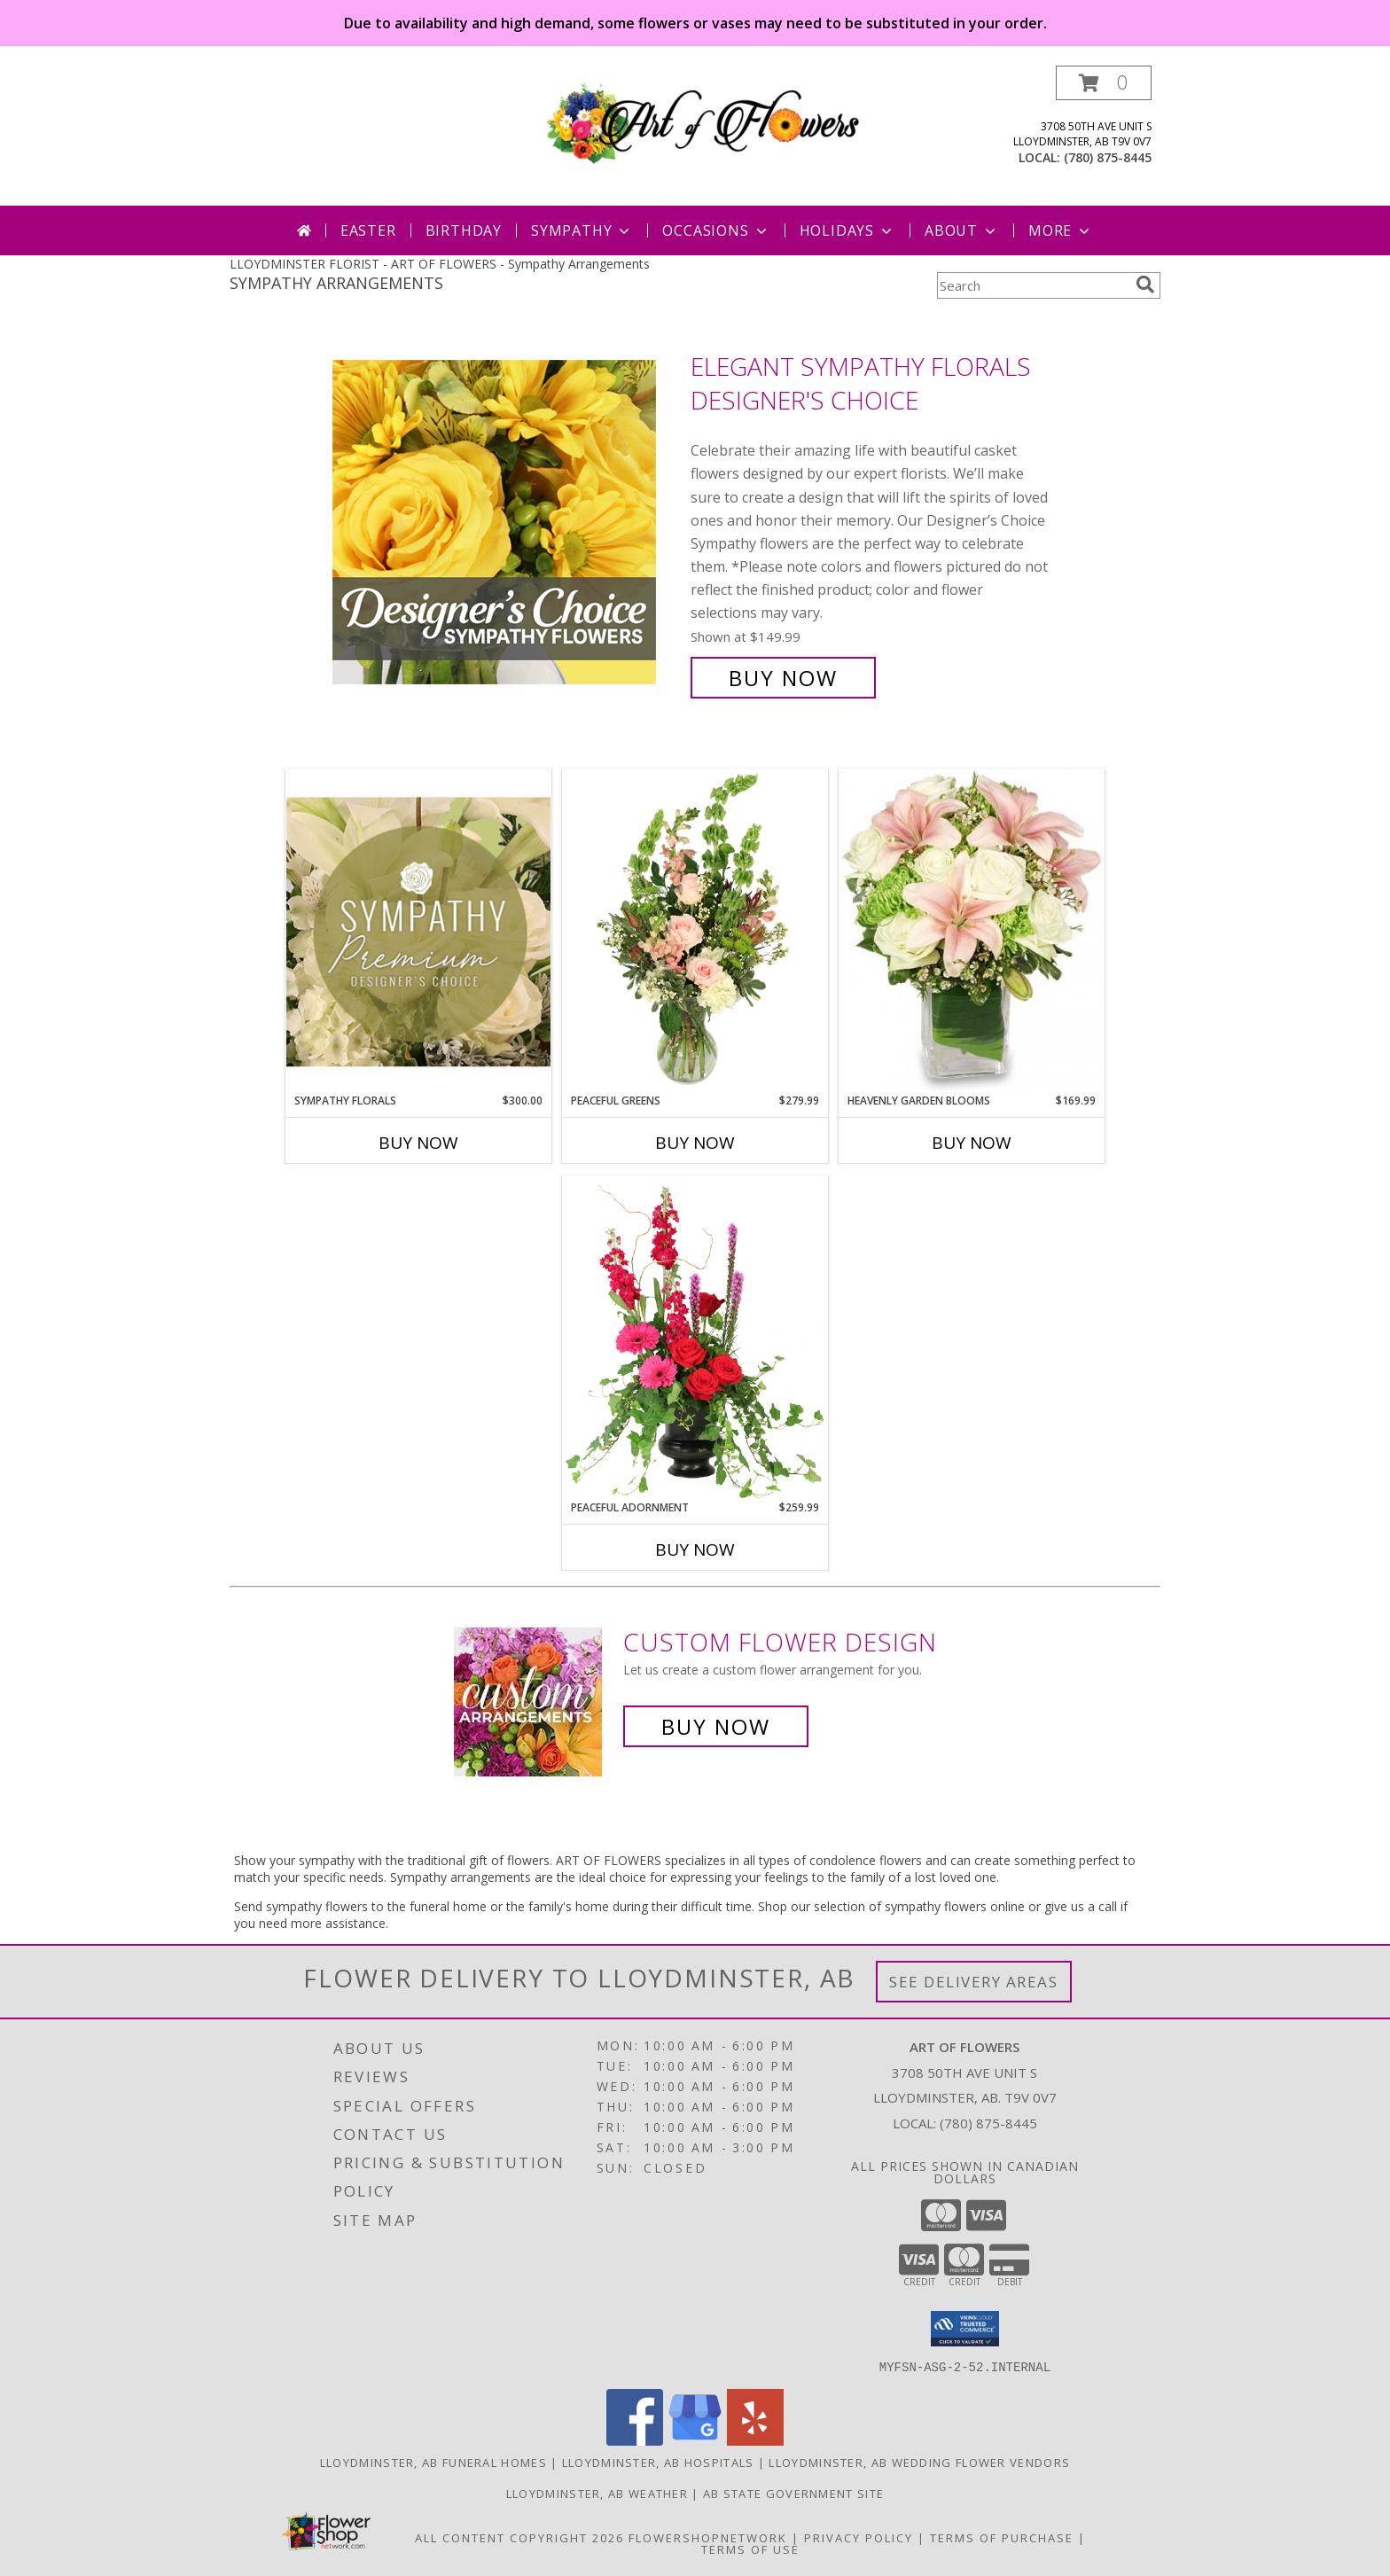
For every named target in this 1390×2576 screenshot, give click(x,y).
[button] (1104, 83)
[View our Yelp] (755, 2440)
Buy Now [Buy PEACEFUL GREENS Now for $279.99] (695, 1142)
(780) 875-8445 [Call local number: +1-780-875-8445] (1108, 157)
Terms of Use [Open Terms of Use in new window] (750, 2548)
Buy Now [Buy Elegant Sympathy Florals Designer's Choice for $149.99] (783, 677)
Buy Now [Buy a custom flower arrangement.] (715, 1726)
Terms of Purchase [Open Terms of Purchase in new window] (1002, 2537)
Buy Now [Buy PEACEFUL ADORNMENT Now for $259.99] (695, 1549)
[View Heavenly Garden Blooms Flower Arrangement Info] (972, 930)
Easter (368, 230)
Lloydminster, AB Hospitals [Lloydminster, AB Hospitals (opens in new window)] (658, 2462)
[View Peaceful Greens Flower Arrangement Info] (695, 930)
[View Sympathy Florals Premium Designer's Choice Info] (418, 931)
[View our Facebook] (634, 2440)
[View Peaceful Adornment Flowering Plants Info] (695, 1337)
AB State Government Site (793, 2493)
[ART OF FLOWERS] (701, 120)
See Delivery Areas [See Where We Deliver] (973, 1981)
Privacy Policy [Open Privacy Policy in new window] (858, 2537)
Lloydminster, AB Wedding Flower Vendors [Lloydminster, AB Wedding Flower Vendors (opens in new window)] (919, 2462)
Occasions (715, 230)
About (962, 230)
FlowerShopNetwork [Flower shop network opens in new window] (708, 2537)
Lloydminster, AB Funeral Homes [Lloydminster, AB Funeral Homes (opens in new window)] (433, 2462)
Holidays (847, 230)
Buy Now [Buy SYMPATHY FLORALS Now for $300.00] (418, 1142)
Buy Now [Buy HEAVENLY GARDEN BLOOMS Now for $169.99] (971, 1142)
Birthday (464, 230)
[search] (1145, 284)
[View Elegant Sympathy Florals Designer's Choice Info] (507, 522)
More (1060, 230)
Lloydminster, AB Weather (597, 2493)
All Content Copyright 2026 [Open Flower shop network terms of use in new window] (519, 2537)
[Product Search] (1033, 285)
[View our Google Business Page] (695, 2440)
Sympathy (582, 230)
